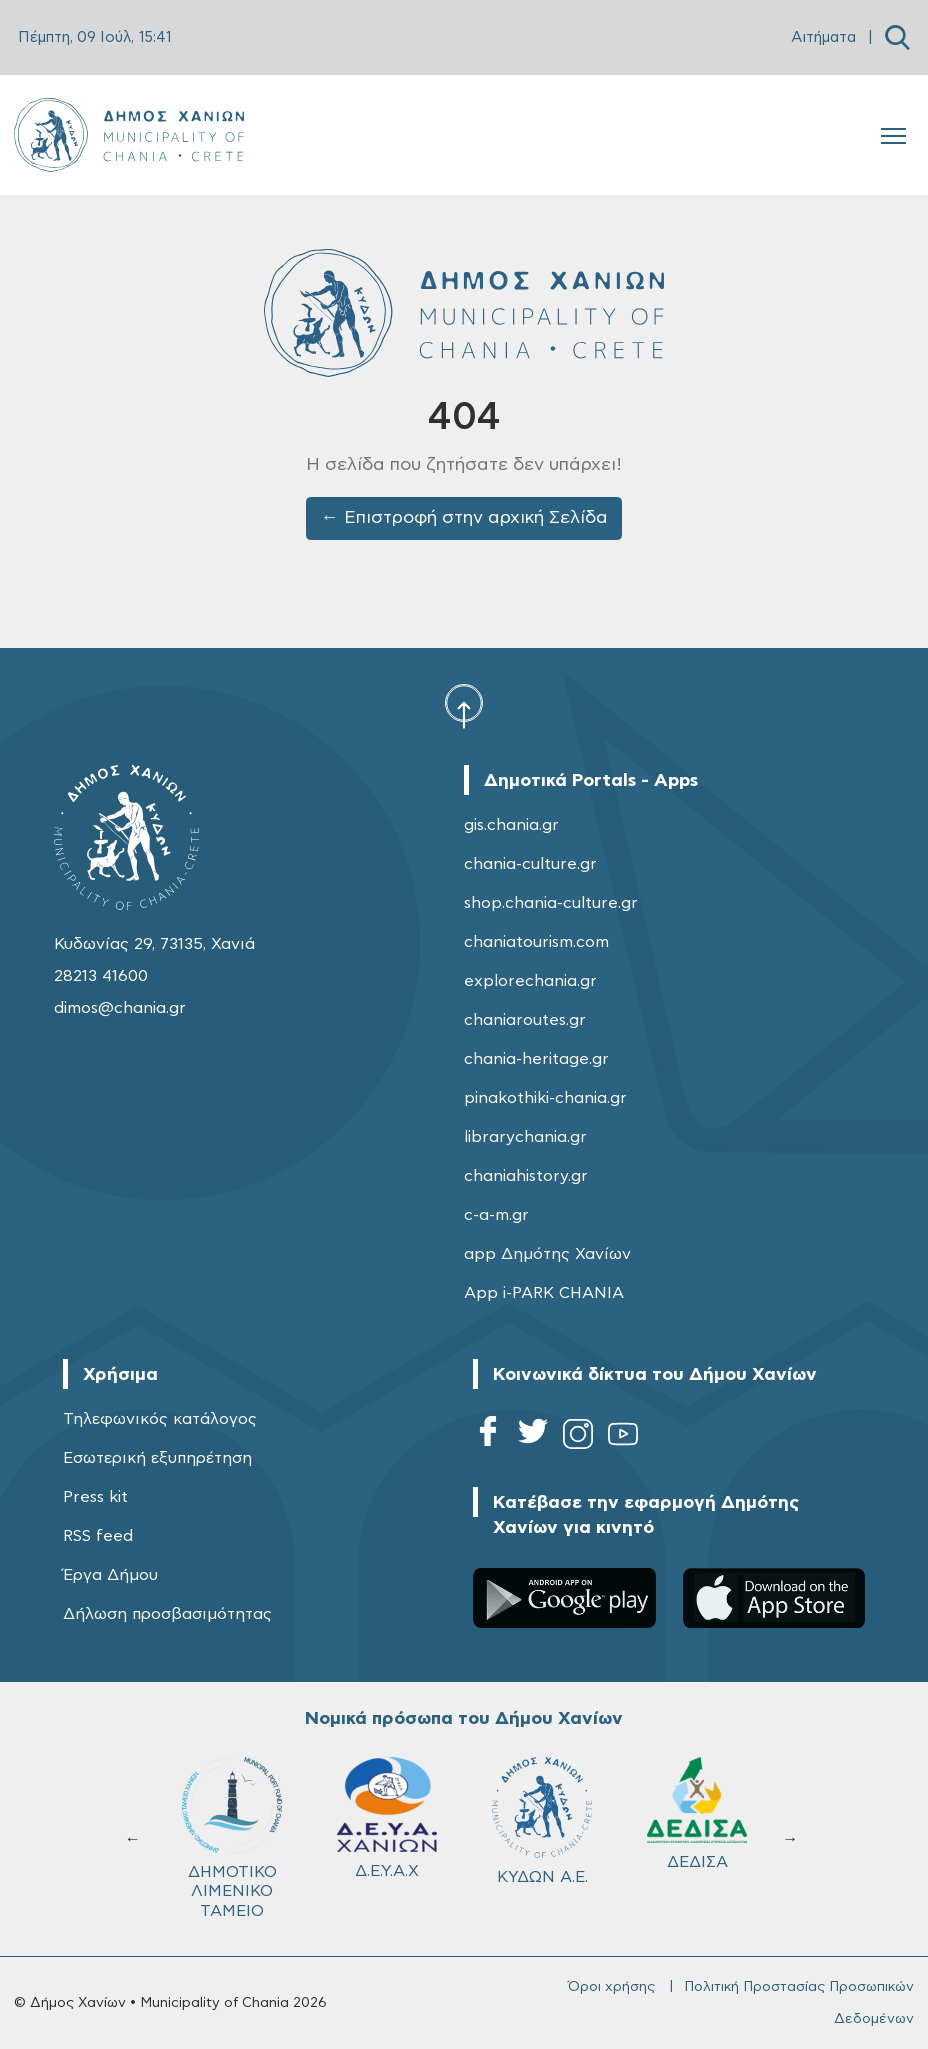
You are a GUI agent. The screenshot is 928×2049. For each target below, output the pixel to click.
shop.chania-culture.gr (551, 903)
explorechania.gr (530, 981)
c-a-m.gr (496, 1215)
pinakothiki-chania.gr (545, 1098)
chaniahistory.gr (526, 1176)
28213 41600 (101, 976)
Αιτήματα (823, 37)
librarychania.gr (525, 1137)
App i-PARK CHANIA (544, 1293)
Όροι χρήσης (611, 1987)
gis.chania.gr (511, 825)
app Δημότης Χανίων (547, 1254)
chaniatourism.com (536, 942)
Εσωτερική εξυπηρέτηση (157, 1458)
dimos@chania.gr (120, 1008)
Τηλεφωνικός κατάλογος (160, 1419)
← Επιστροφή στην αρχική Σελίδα (464, 518)
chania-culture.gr (530, 864)
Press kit (95, 1497)
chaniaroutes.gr (525, 1020)
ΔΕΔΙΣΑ (697, 1813)
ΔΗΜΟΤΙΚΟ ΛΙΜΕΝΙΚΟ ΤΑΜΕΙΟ (232, 1837)
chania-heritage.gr (536, 1059)
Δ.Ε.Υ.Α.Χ (387, 1818)
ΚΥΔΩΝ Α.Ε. (542, 1820)
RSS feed (98, 1536)
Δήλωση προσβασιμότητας (167, 1614)
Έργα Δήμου (110, 1575)
